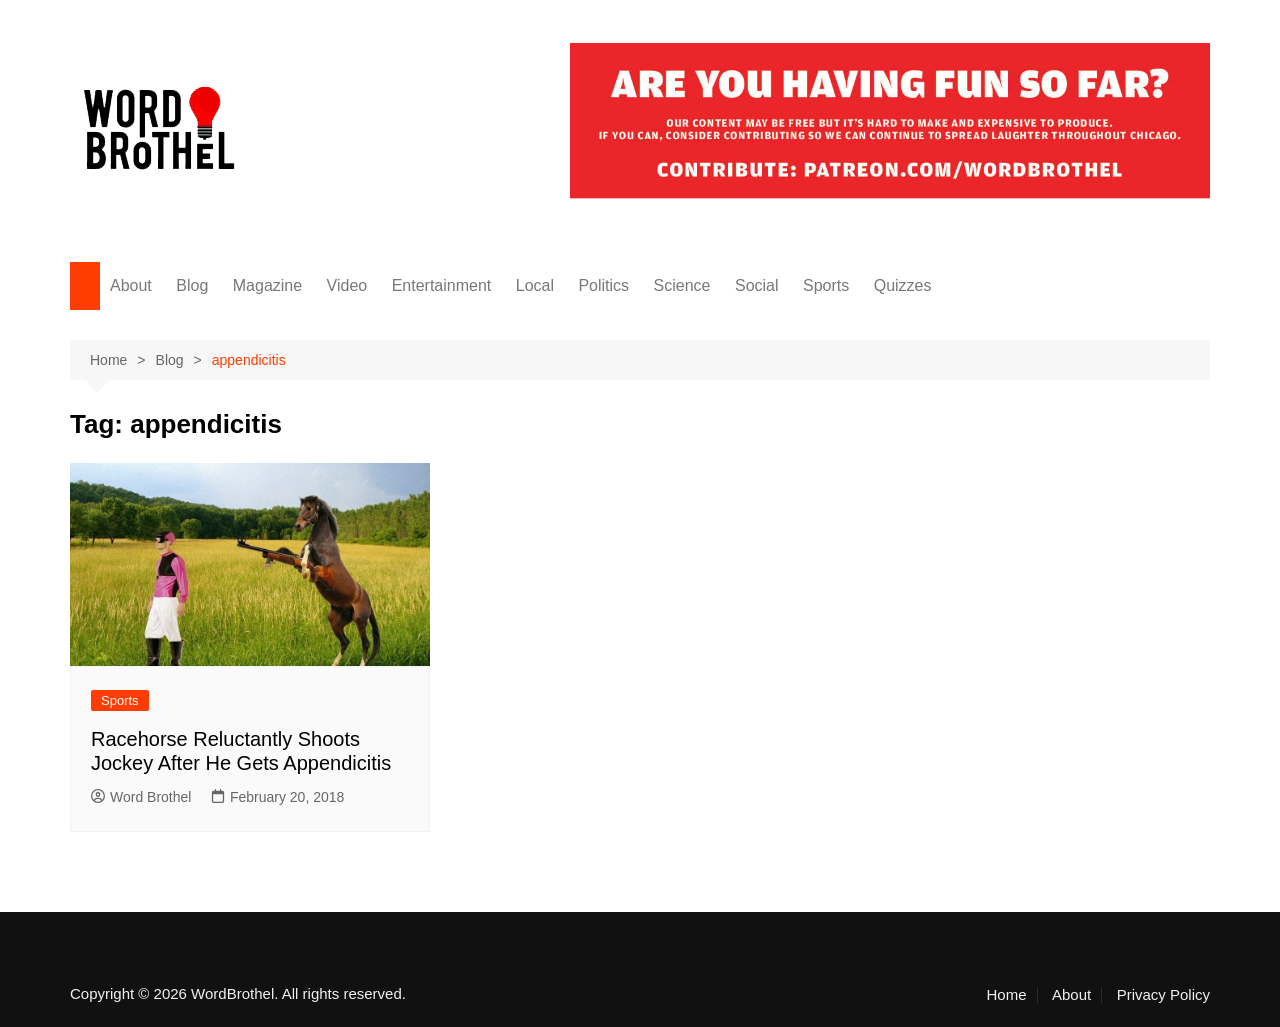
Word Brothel (141, 797)
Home (1007, 995)
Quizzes (903, 285)
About (131, 285)
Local (535, 285)
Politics (603, 285)
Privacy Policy (1163, 995)
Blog (192, 285)
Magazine (267, 285)
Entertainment (442, 285)
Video (347, 285)
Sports (826, 285)
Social (757, 285)
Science (682, 285)
